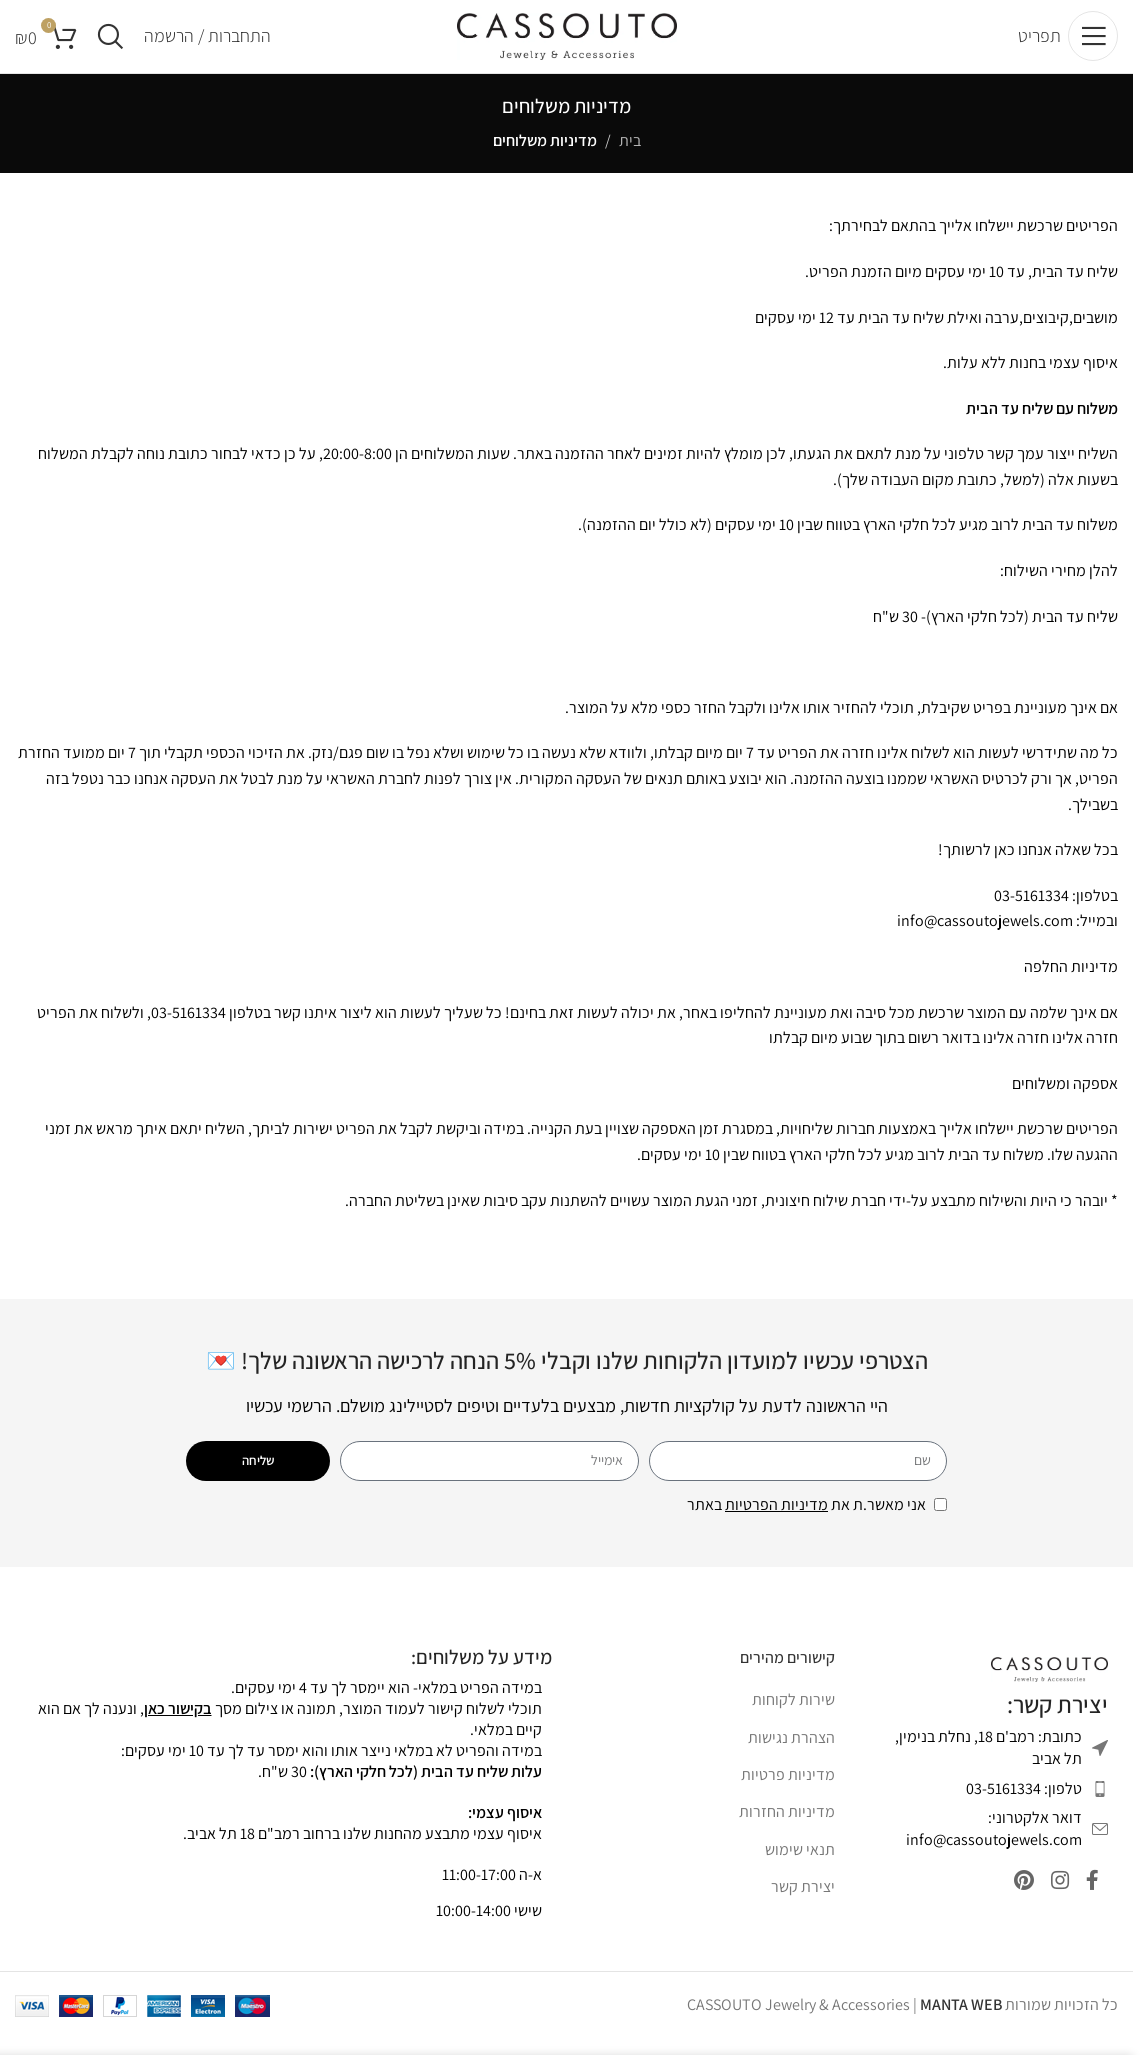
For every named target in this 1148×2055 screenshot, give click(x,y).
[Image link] (1049, 1685)
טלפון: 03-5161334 (1024, 1805)
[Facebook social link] (1090, 1901)
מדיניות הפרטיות (776, 1521)
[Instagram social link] (1052, 1901)
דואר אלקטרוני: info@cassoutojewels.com (994, 1845)
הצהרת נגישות (791, 1754)
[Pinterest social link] (1010, 1901)
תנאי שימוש (800, 1866)
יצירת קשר (803, 1903)
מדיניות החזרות (787, 1829)
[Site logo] (567, 43)
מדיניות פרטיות (788, 1791)
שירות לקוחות (793, 1716)
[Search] (110, 45)
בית (630, 157)
